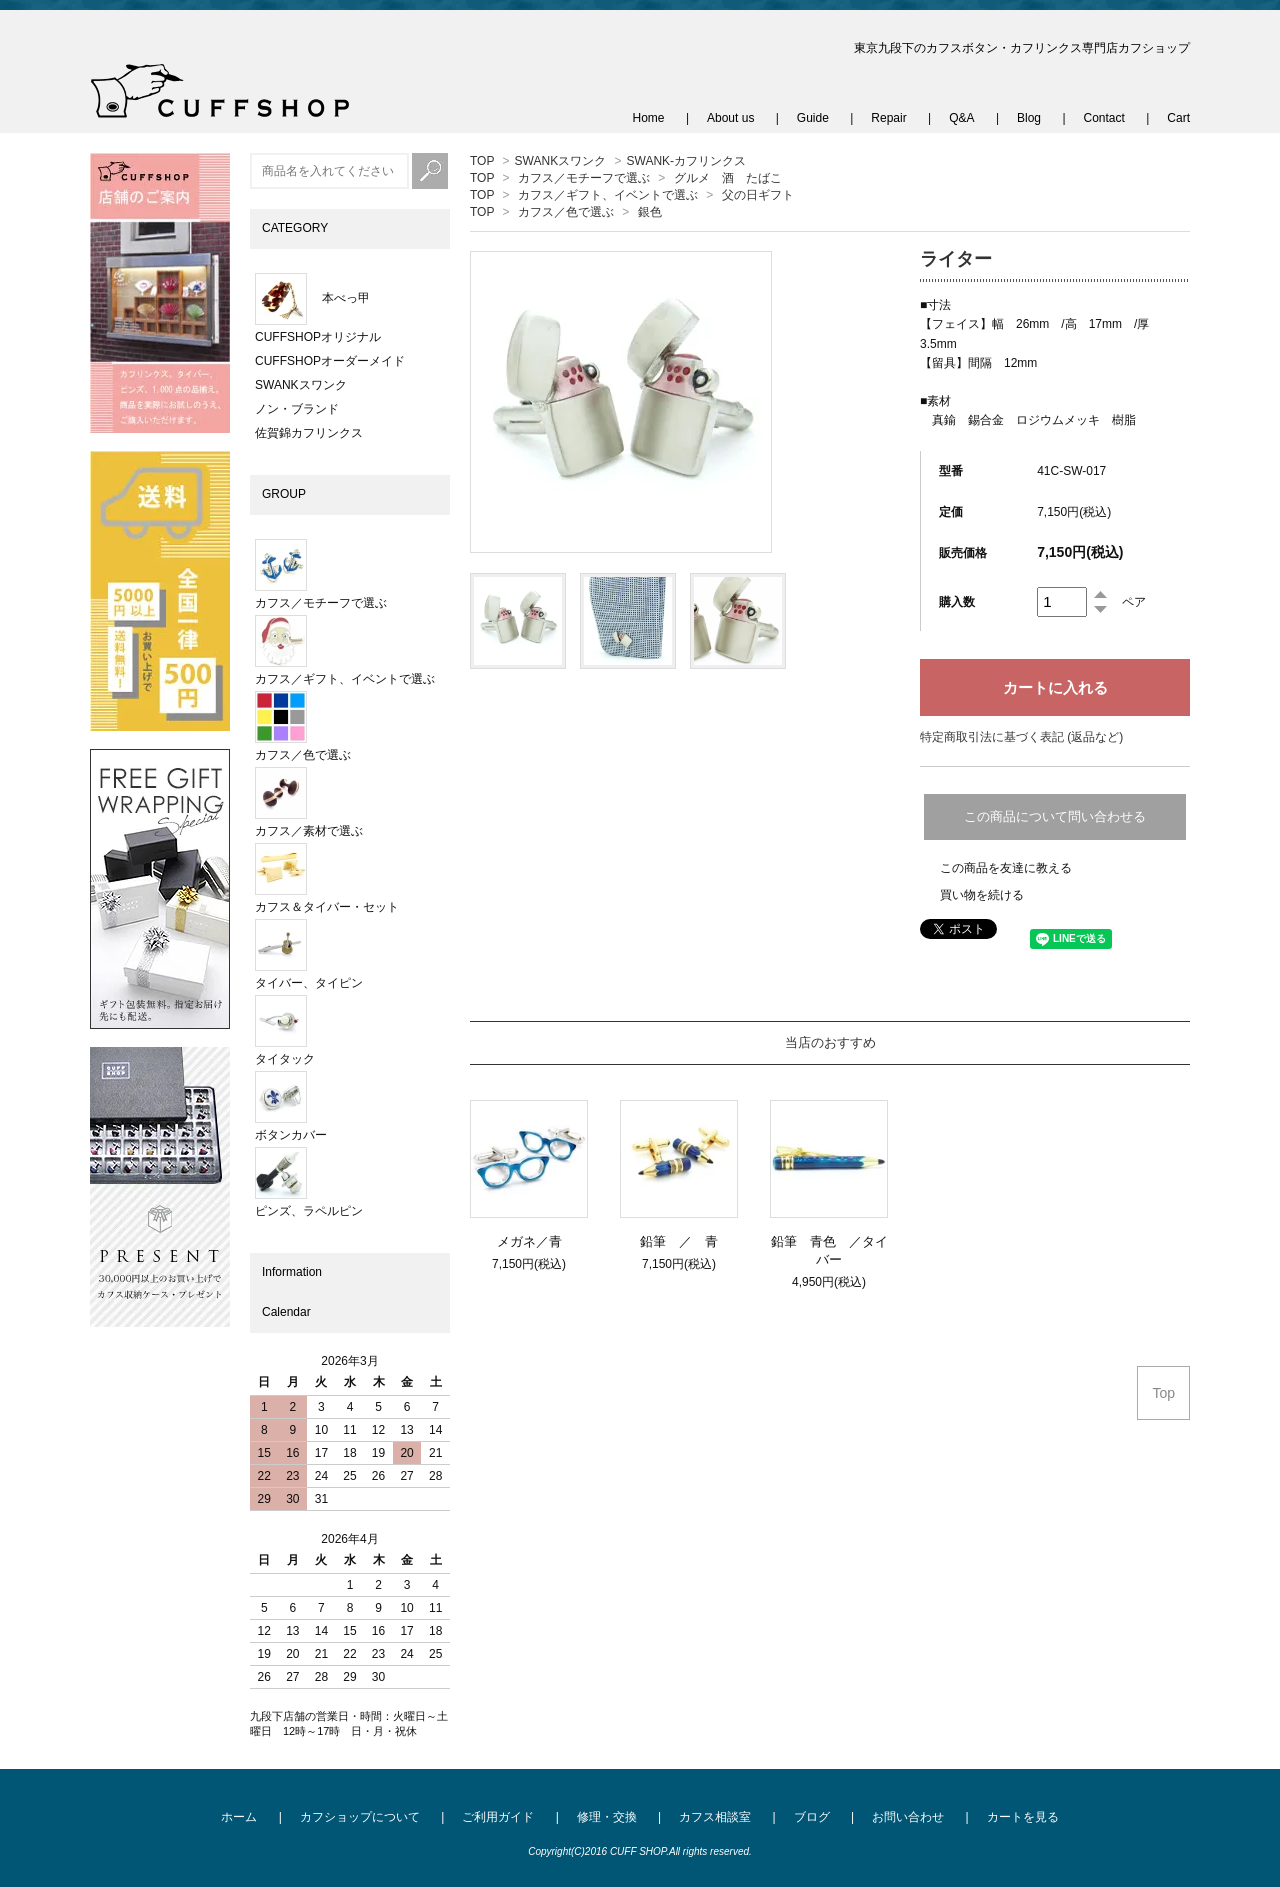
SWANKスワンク (561, 161)
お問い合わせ (908, 1817)
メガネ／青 (529, 1241)
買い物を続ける (982, 895)
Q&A (961, 118)
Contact (1104, 118)
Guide (813, 118)
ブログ (812, 1817)
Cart (1178, 118)
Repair (888, 118)
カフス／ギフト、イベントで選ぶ (608, 195)
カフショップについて (360, 1817)
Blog (1029, 118)
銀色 (650, 212)
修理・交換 (607, 1817)
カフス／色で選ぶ (566, 212)
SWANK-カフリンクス (687, 161)
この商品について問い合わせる (1055, 816)
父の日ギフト (758, 195)
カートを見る (1023, 1817)
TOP (482, 161)
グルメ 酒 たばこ (728, 178)
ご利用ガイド (498, 1817)
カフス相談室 (715, 1817)
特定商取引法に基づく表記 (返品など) (1021, 737)
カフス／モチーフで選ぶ (584, 178)
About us (730, 118)
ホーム (239, 1817)
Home (649, 118)
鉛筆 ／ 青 (685, 1241)
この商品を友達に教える (1006, 868)
